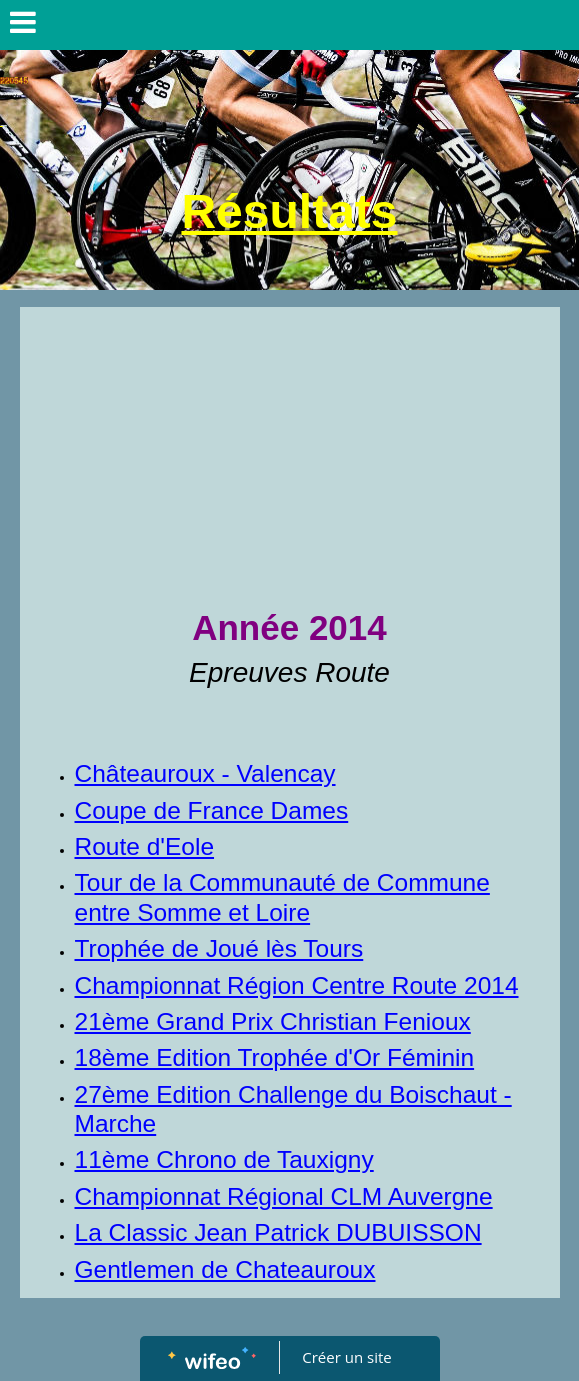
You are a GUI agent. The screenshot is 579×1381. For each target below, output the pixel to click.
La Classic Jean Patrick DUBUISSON (278, 1232)
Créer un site (346, 1357)
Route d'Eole (145, 846)
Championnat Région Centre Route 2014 (297, 985)
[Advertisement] (290, 457)
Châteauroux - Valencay (205, 773)
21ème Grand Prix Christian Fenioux (273, 1021)
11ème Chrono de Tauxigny (224, 1159)
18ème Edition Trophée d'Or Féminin (275, 1057)
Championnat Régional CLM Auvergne (284, 1196)
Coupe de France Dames (212, 810)
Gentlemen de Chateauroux (225, 1269)
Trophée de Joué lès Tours (219, 948)
